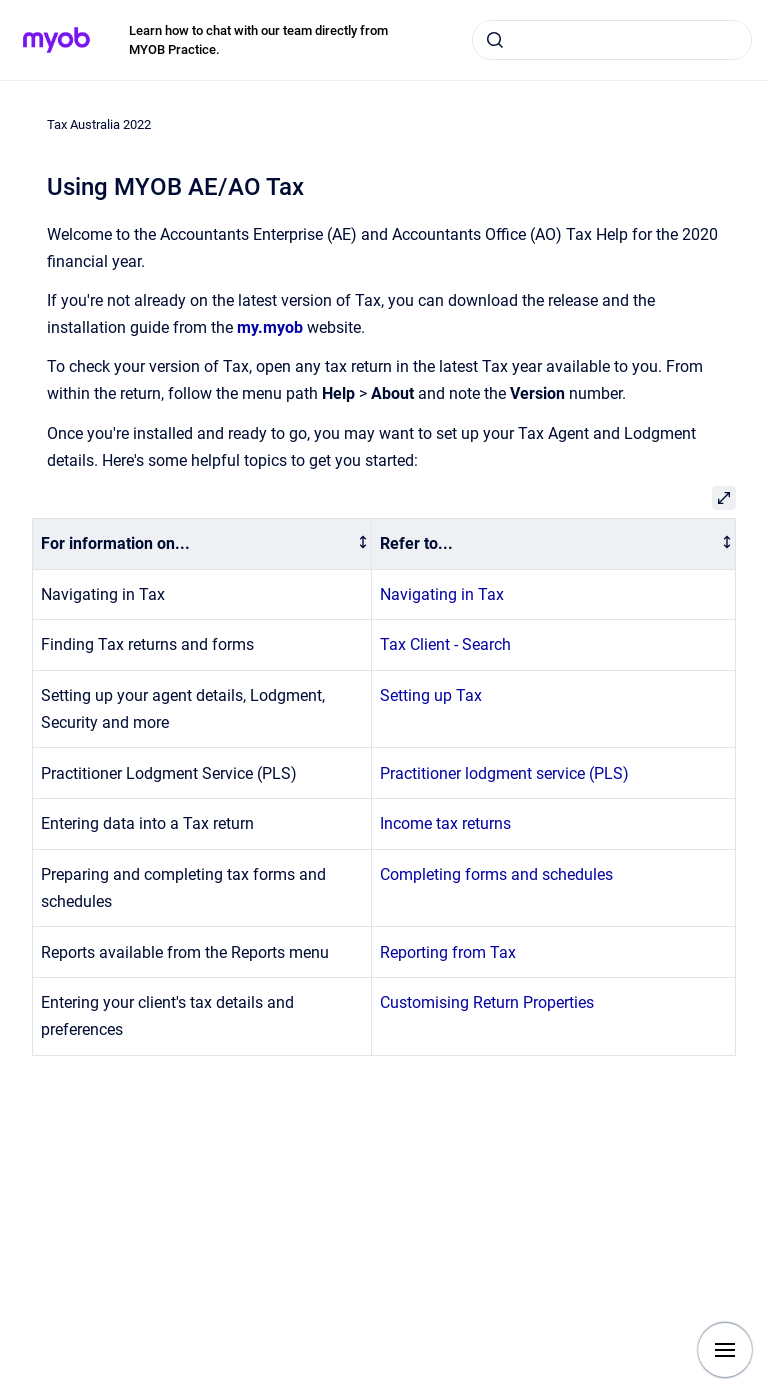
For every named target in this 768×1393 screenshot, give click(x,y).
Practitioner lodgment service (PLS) (504, 773)
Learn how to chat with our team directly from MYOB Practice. (258, 40)
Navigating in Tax (442, 594)
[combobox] (612, 40)
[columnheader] (202, 544)
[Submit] (495, 40)
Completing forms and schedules (496, 874)
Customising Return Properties (487, 1002)
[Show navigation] (725, 1350)
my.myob (270, 327)
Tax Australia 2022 (99, 124)
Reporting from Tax (448, 952)
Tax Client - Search (445, 644)
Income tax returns (445, 823)
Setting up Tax (431, 695)
